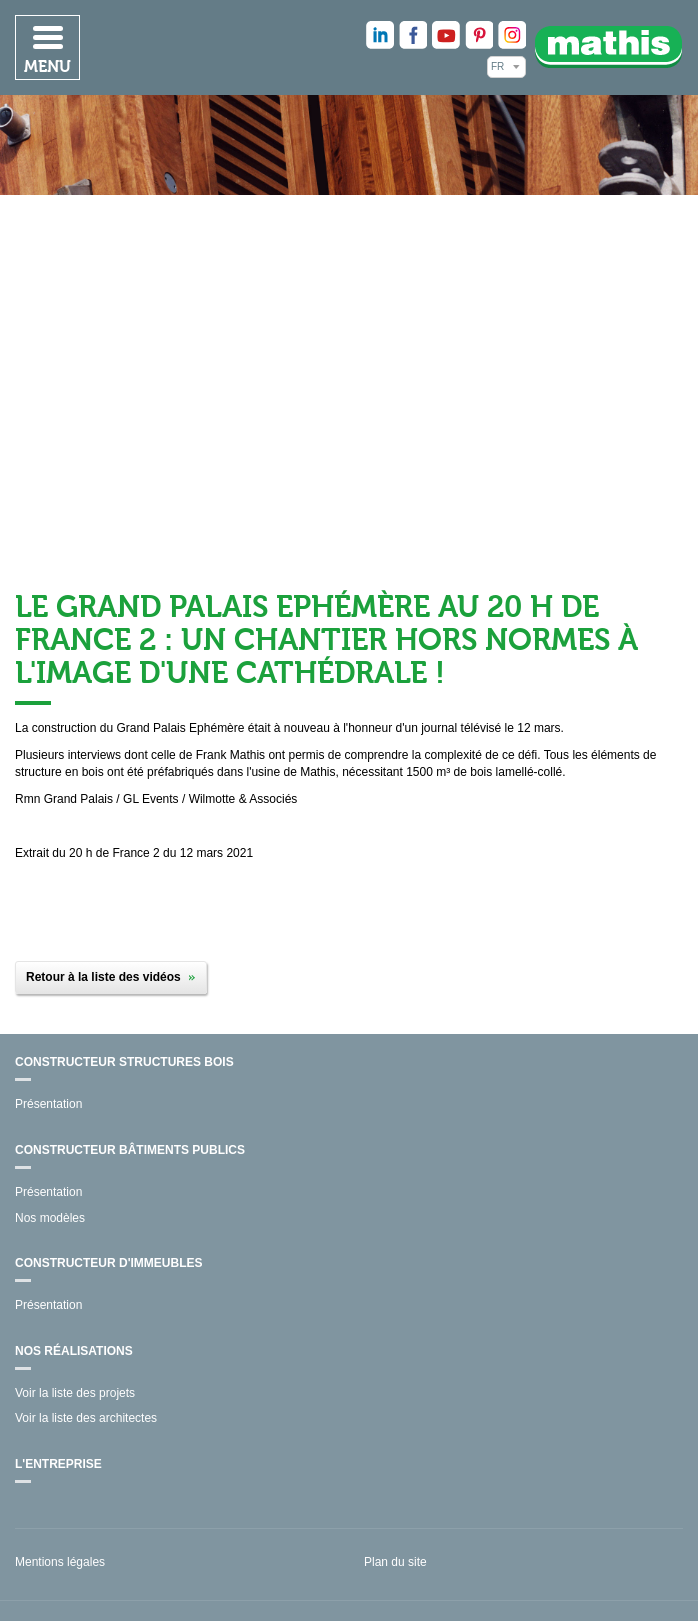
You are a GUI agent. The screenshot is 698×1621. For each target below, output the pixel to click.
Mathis (609, 46)
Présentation (48, 1104)
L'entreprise (58, 1464)
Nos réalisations (74, 1351)
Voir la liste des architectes (86, 1418)
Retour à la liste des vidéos (103, 977)
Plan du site (395, 1562)
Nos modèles (50, 1218)
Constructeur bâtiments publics (130, 1150)
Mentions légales (60, 1562)
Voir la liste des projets (75, 1393)
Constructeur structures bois (124, 1062)
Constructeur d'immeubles (109, 1263)
